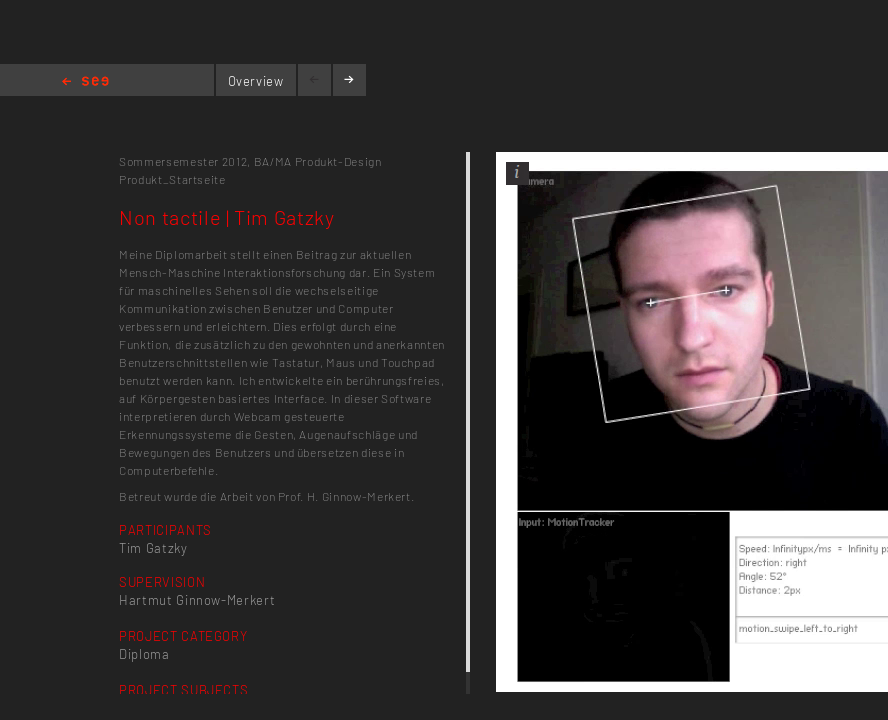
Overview (256, 81)
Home (85, 82)
